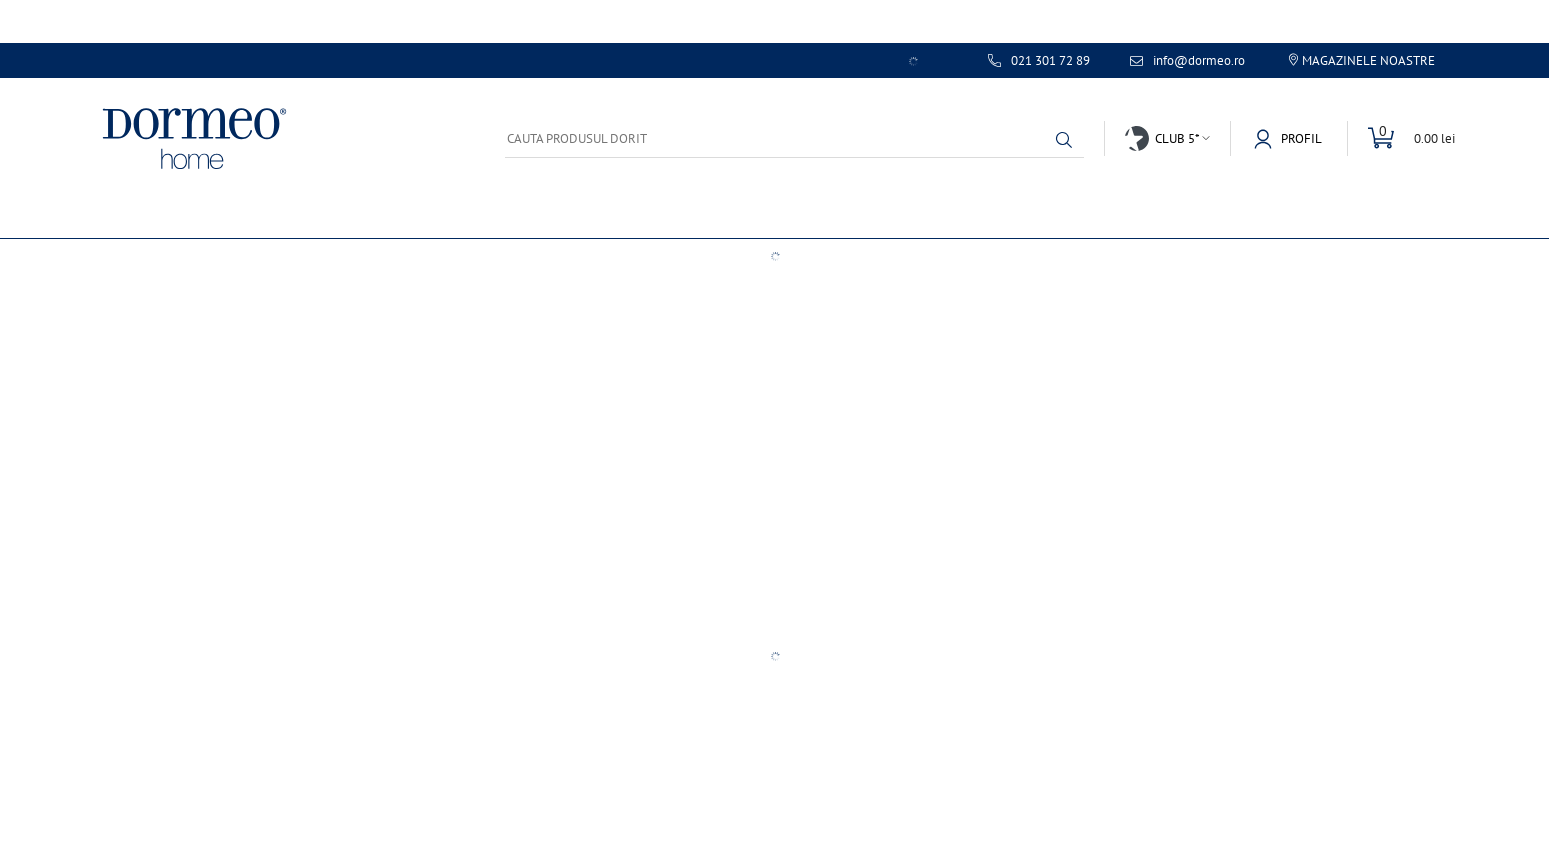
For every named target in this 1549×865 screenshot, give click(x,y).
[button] (1064, 140)
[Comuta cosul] (1401, 138)
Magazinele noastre (1368, 60)
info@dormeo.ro (1199, 61)
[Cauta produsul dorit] (794, 138)
